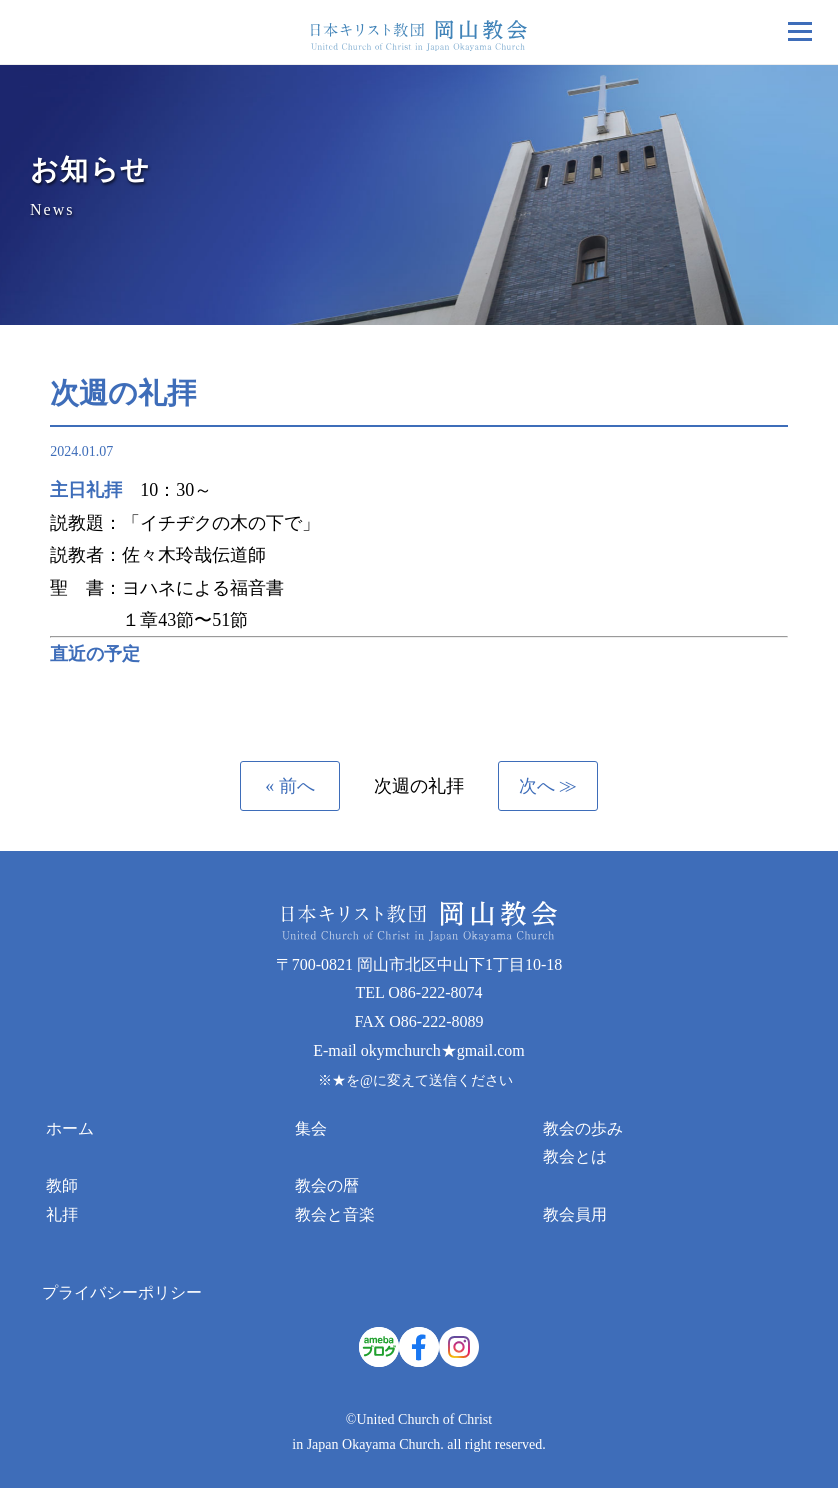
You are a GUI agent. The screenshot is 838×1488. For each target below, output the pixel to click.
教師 (62, 1185)
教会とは (575, 1156)
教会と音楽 (335, 1214)
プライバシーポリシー (122, 1292)
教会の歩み (583, 1128)
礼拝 (62, 1214)
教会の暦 (327, 1185)
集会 (311, 1128)
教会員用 (575, 1214)
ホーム (70, 1128)
